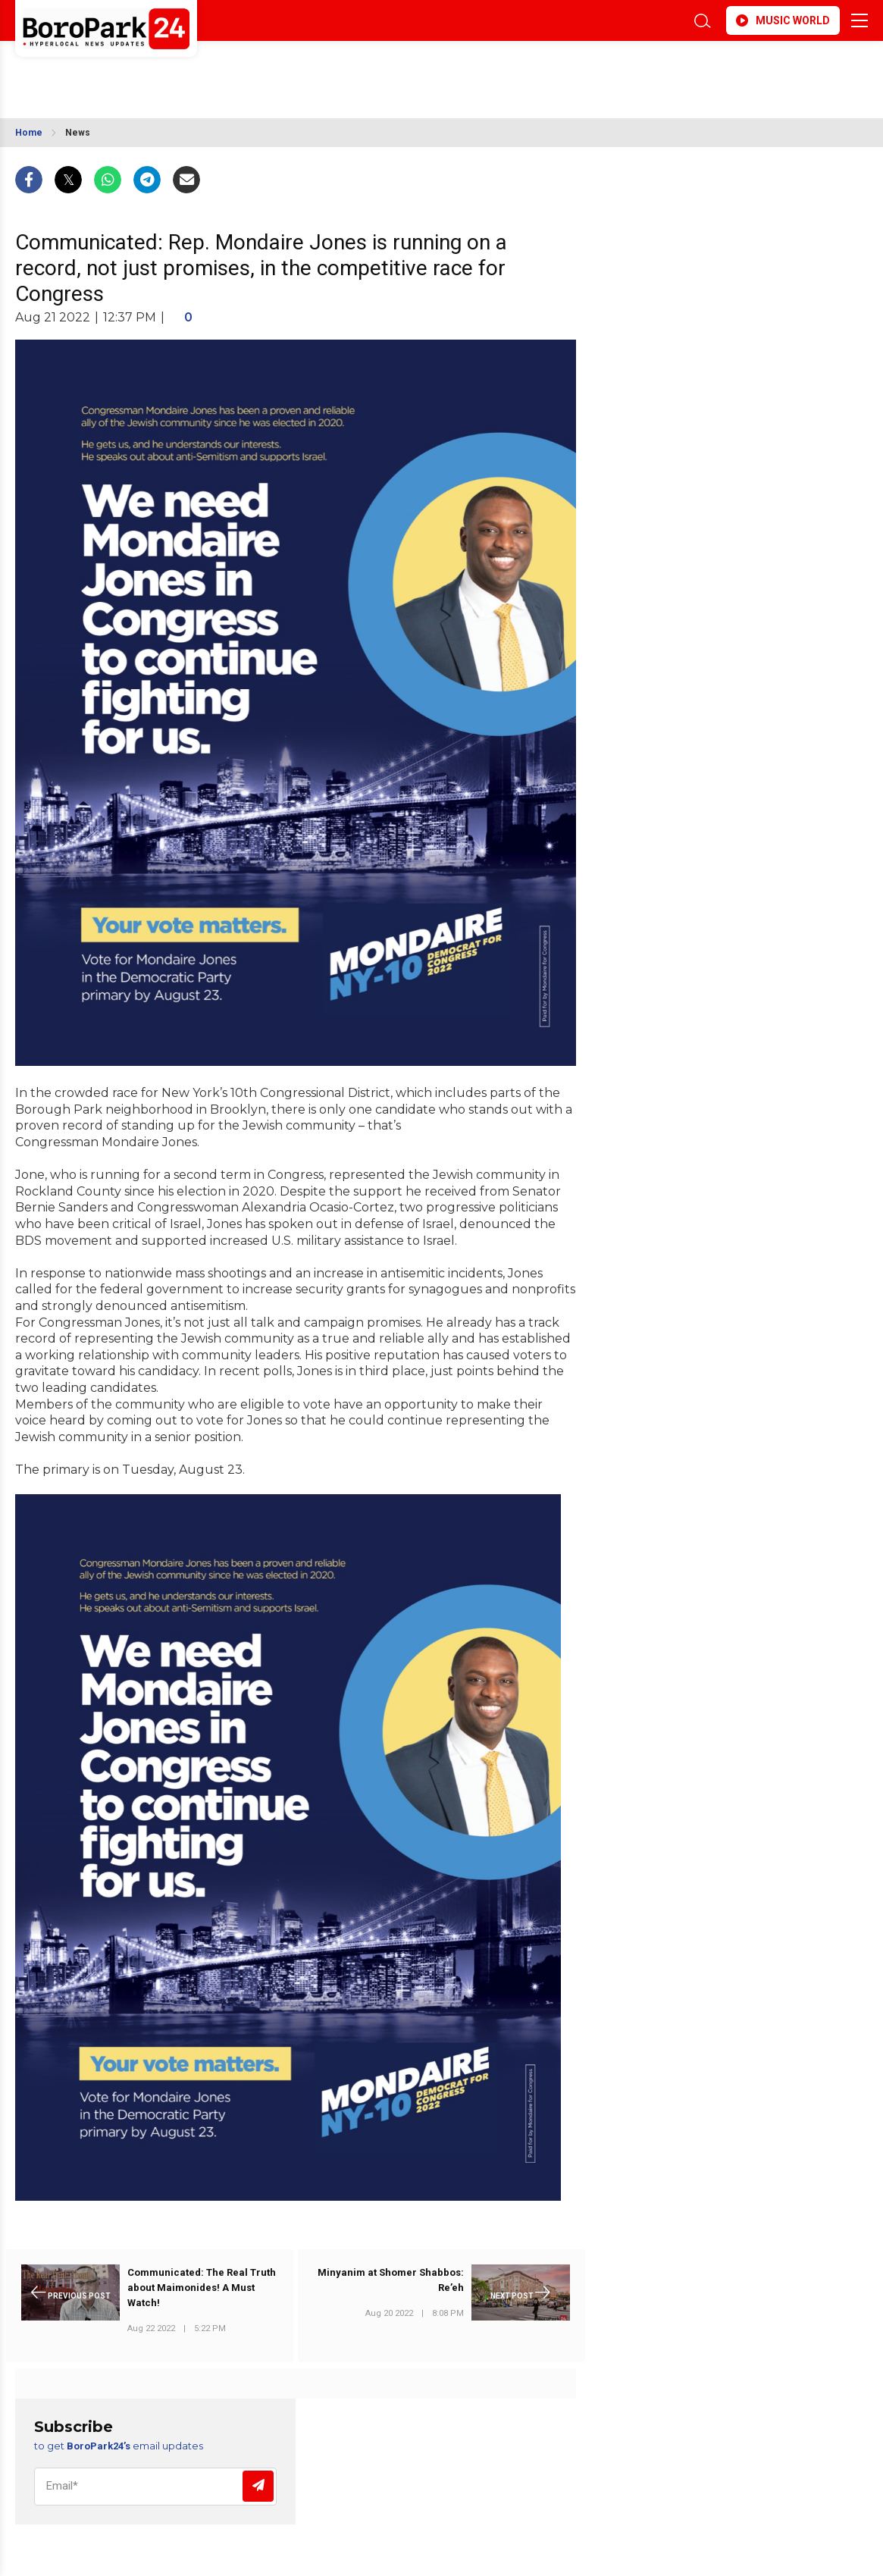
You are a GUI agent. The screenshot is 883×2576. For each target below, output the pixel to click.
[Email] (155, 2486)
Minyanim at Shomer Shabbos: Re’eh (391, 2280)
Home (28, 132)
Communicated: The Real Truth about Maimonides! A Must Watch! (201, 2287)
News (77, 132)
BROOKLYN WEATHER (149, 70)
